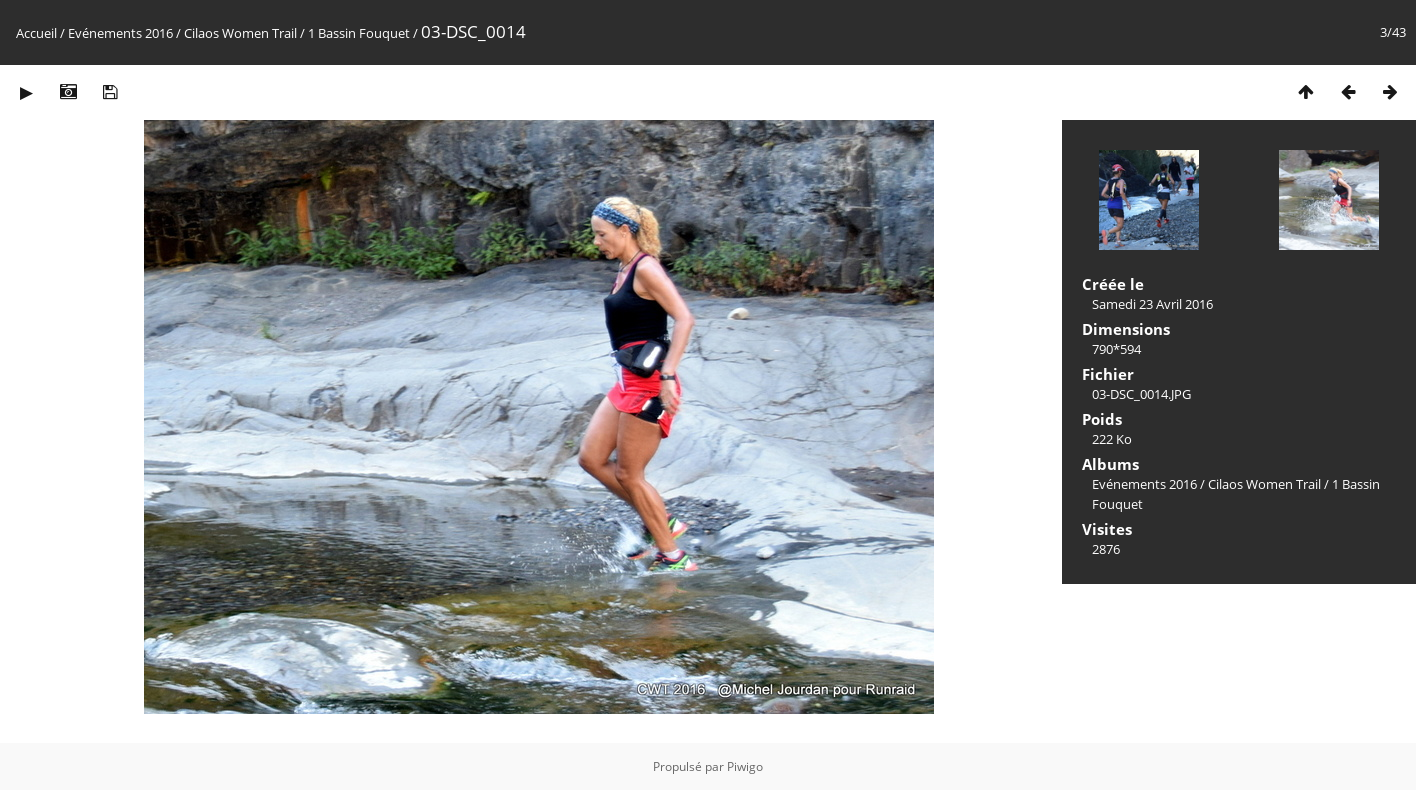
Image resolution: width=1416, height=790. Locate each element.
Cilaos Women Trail (240, 33)
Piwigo (745, 766)
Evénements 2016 (120, 33)
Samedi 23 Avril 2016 (1152, 304)
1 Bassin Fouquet (359, 33)
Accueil (36, 33)
